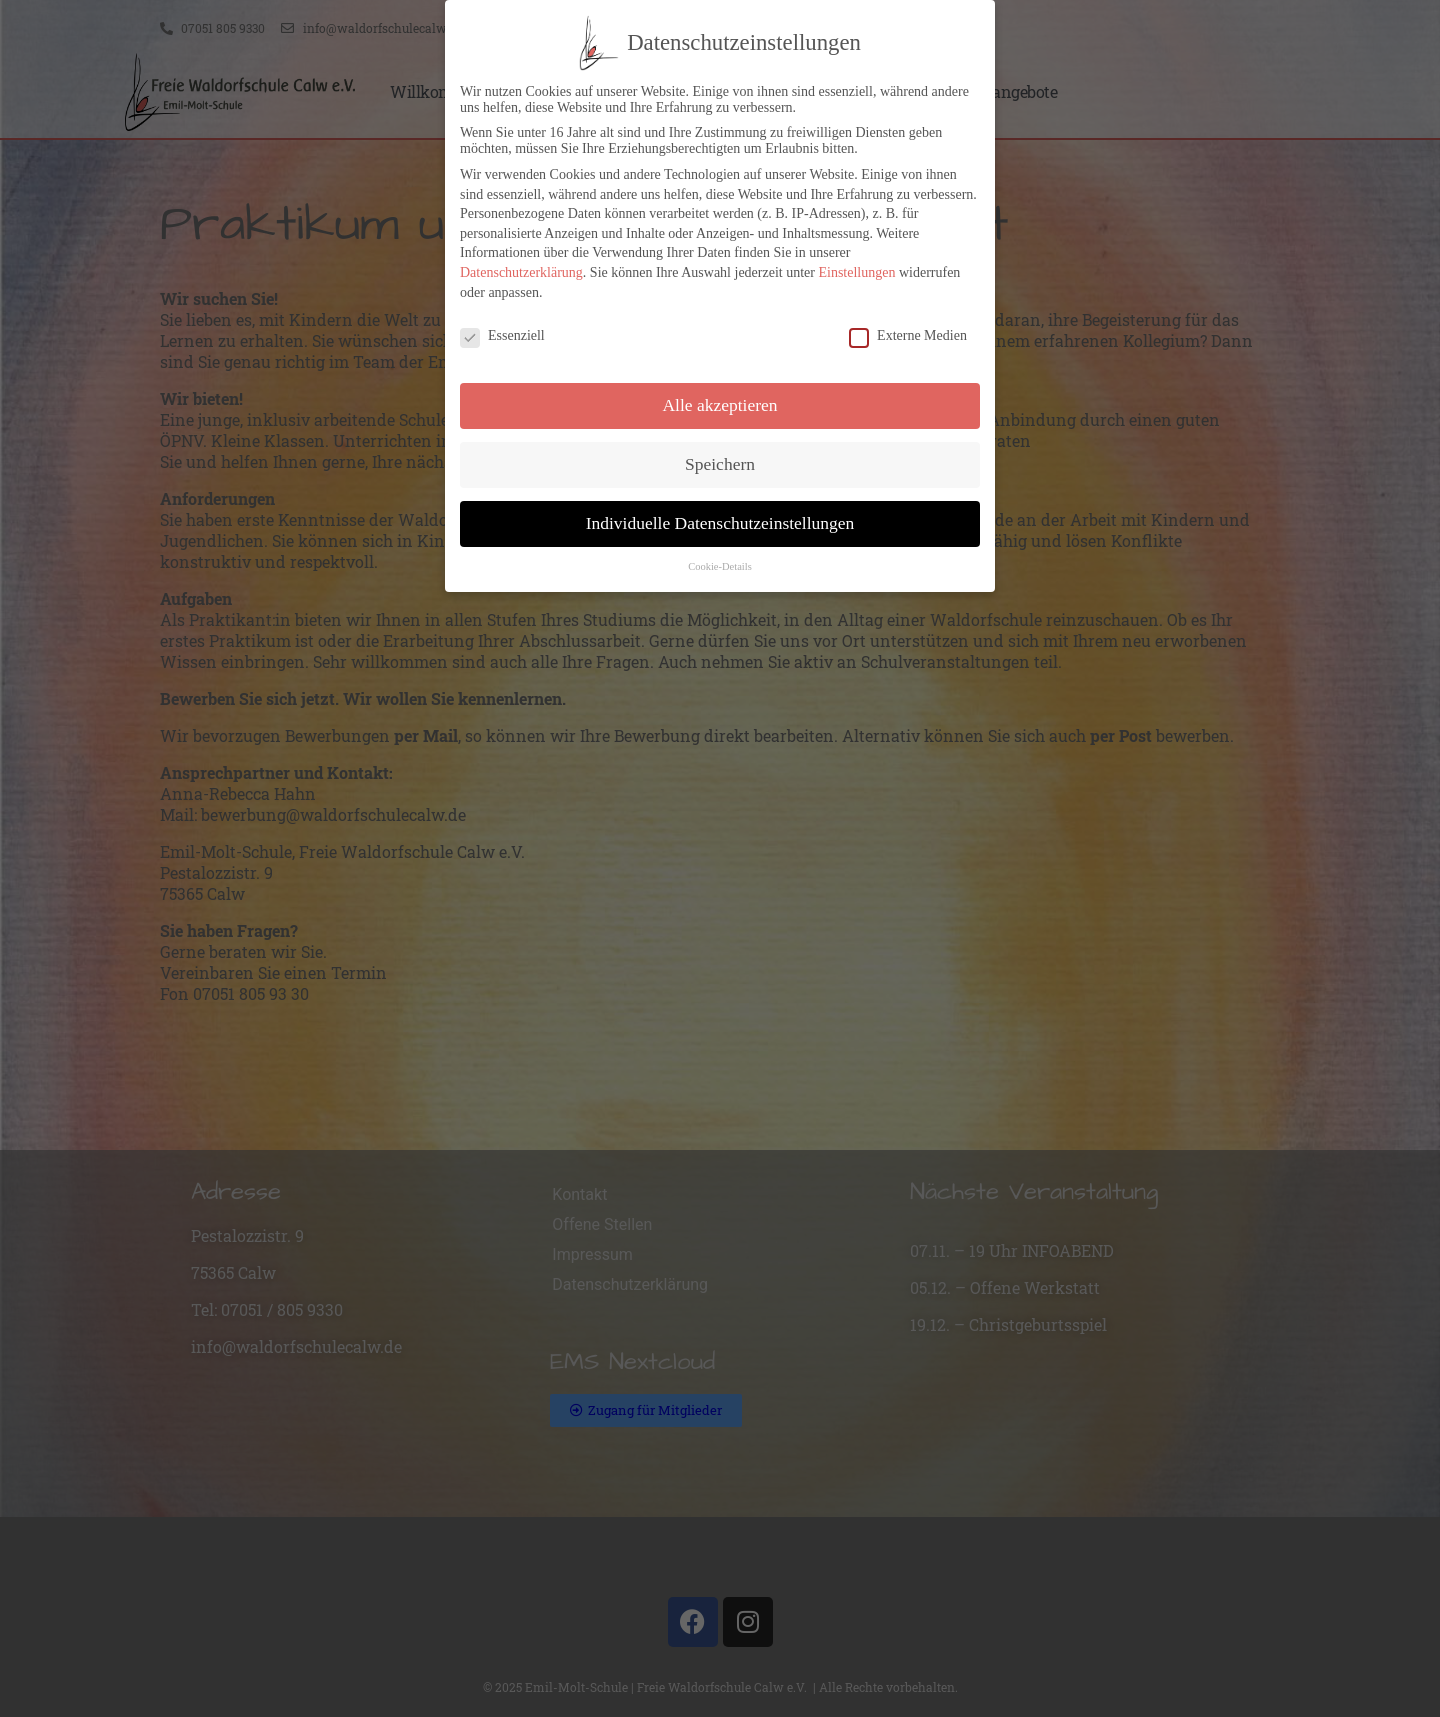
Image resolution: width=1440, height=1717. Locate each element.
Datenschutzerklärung (521, 269)
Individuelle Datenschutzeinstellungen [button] (720, 520)
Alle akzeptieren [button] (719, 402)
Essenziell (502, 333)
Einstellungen (856, 269)
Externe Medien (908, 333)
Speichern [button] (720, 461)
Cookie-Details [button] (720, 563)
